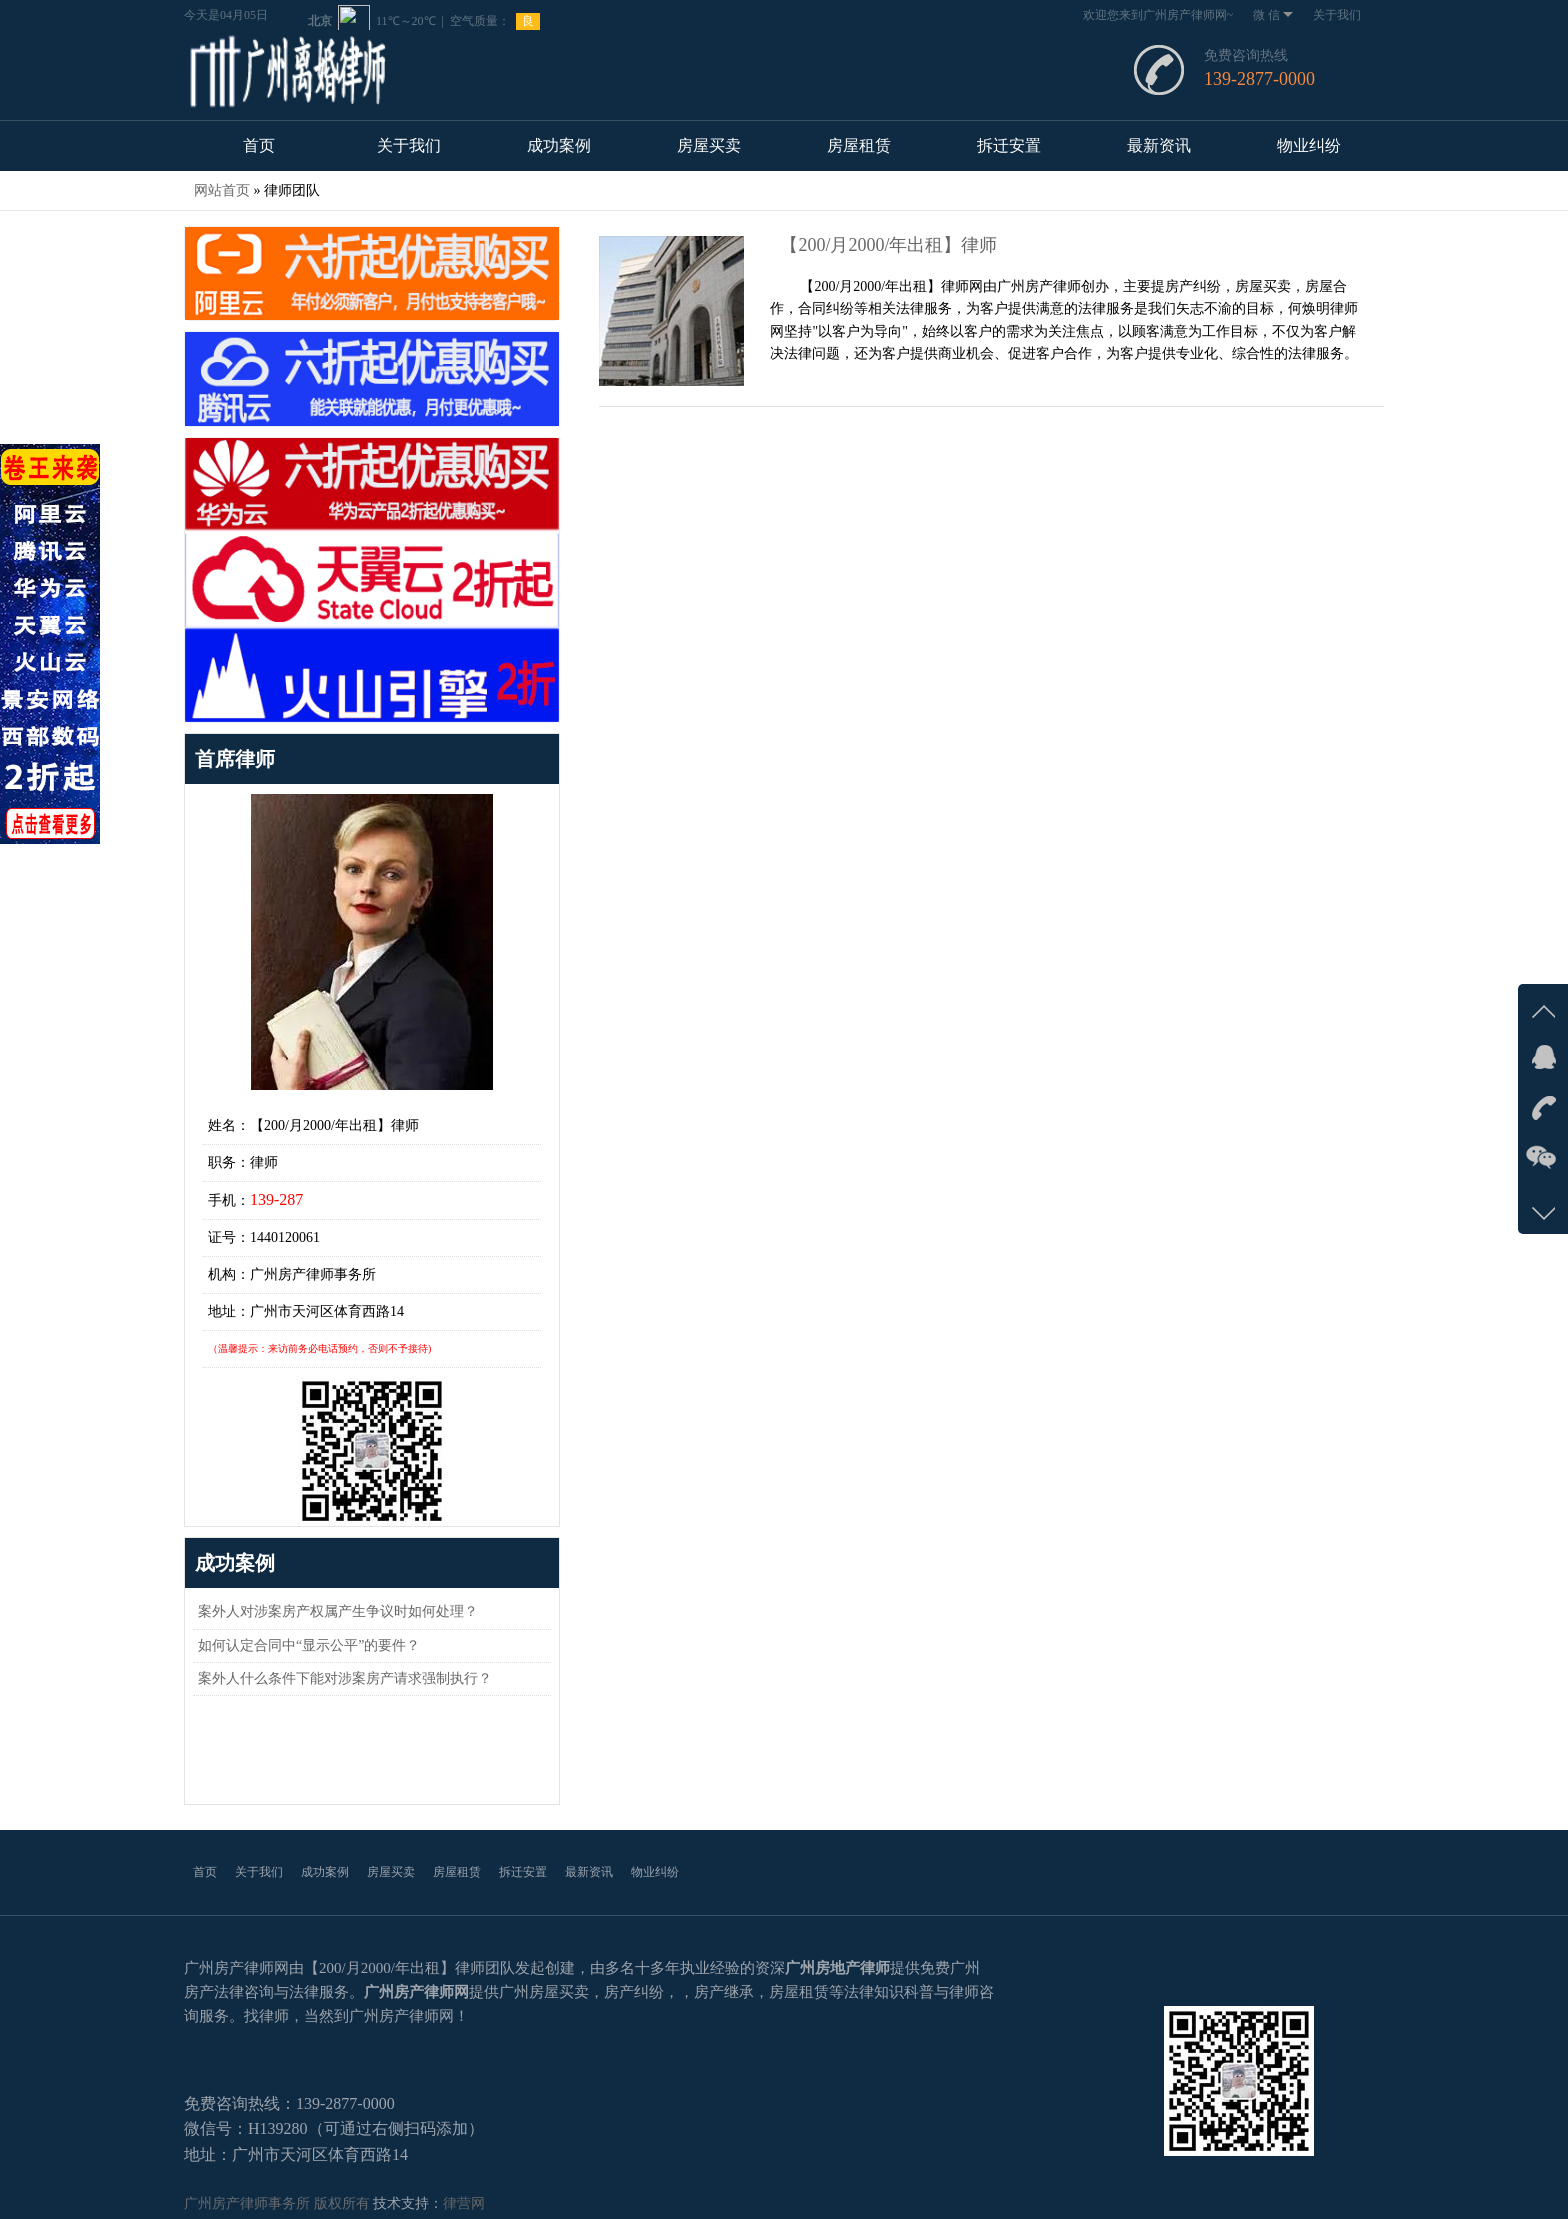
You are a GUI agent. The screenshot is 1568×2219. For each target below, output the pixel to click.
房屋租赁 (859, 145)
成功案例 (559, 145)
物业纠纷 (1309, 145)
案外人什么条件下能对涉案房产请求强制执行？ (345, 1678)
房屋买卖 (709, 145)
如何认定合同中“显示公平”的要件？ (309, 1645)
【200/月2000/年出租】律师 (888, 245)
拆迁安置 (1009, 145)
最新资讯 (1159, 145)
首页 (259, 145)
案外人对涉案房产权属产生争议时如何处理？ (338, 1611)
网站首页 (222, 190)
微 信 (1273, 15)
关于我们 (1337, 15)
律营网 (464, 2203)
